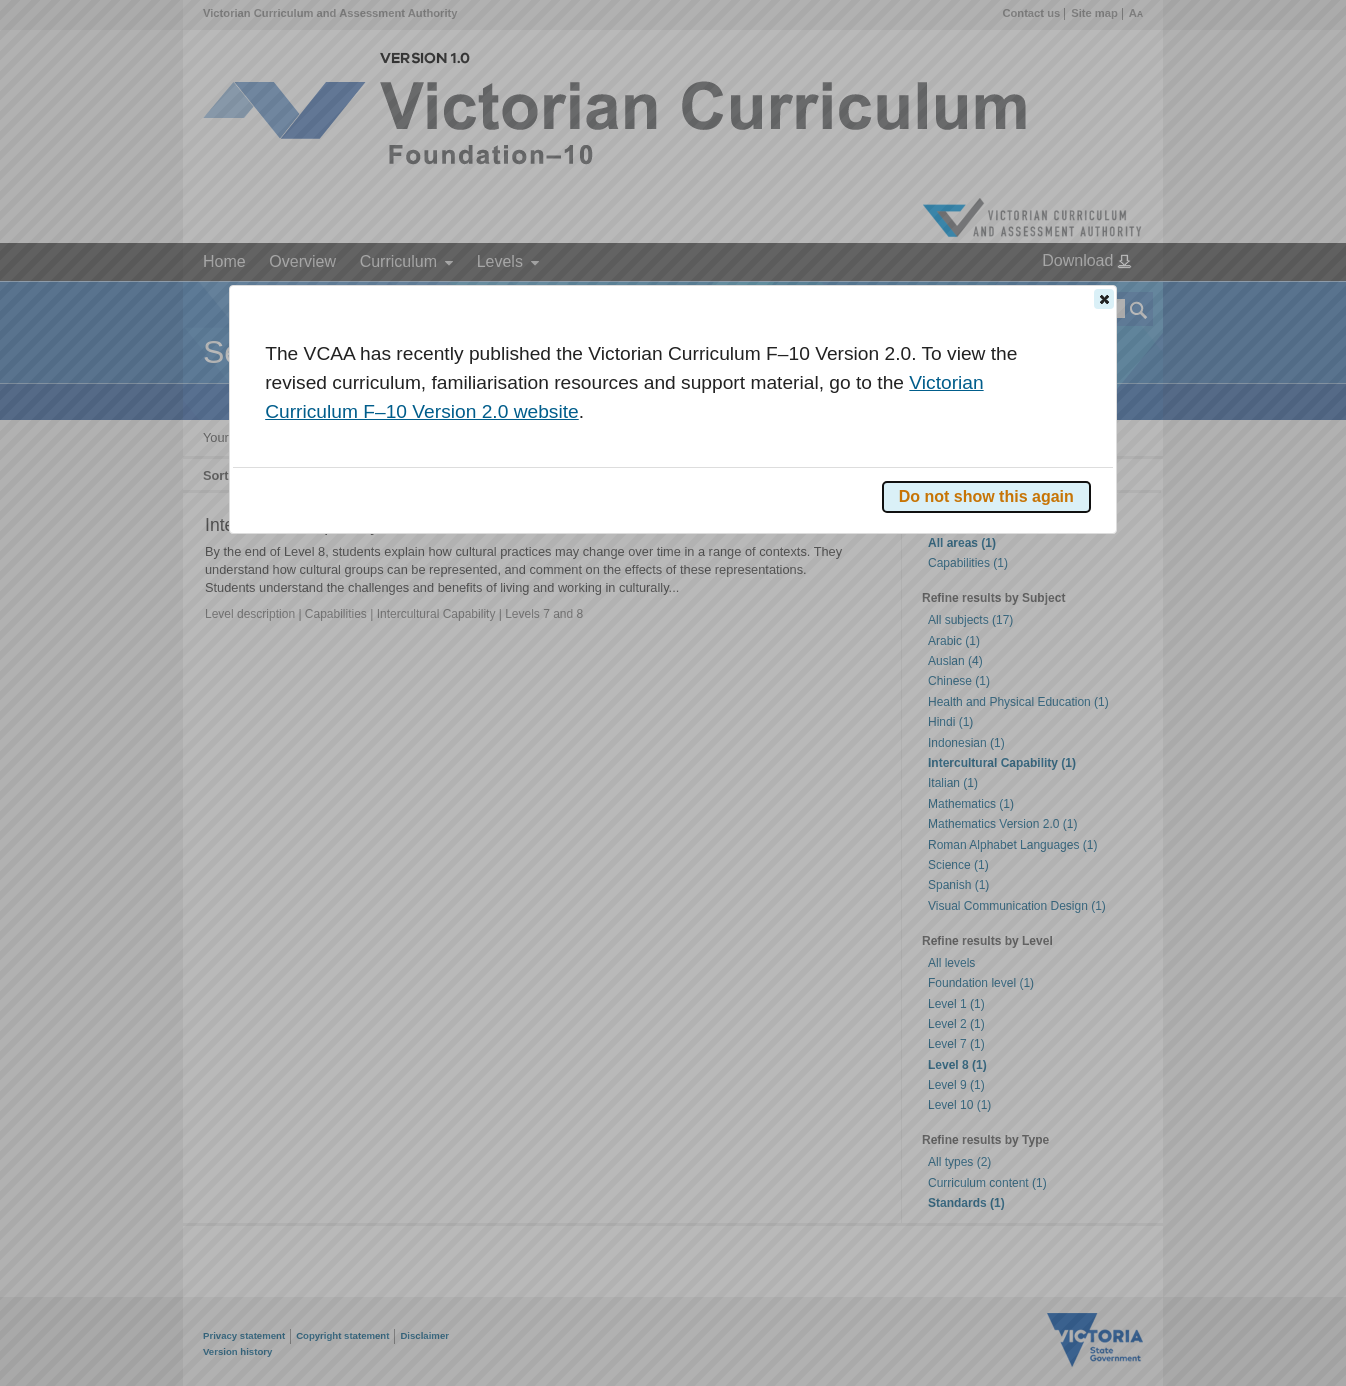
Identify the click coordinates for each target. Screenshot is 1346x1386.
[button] (1104, 299)
